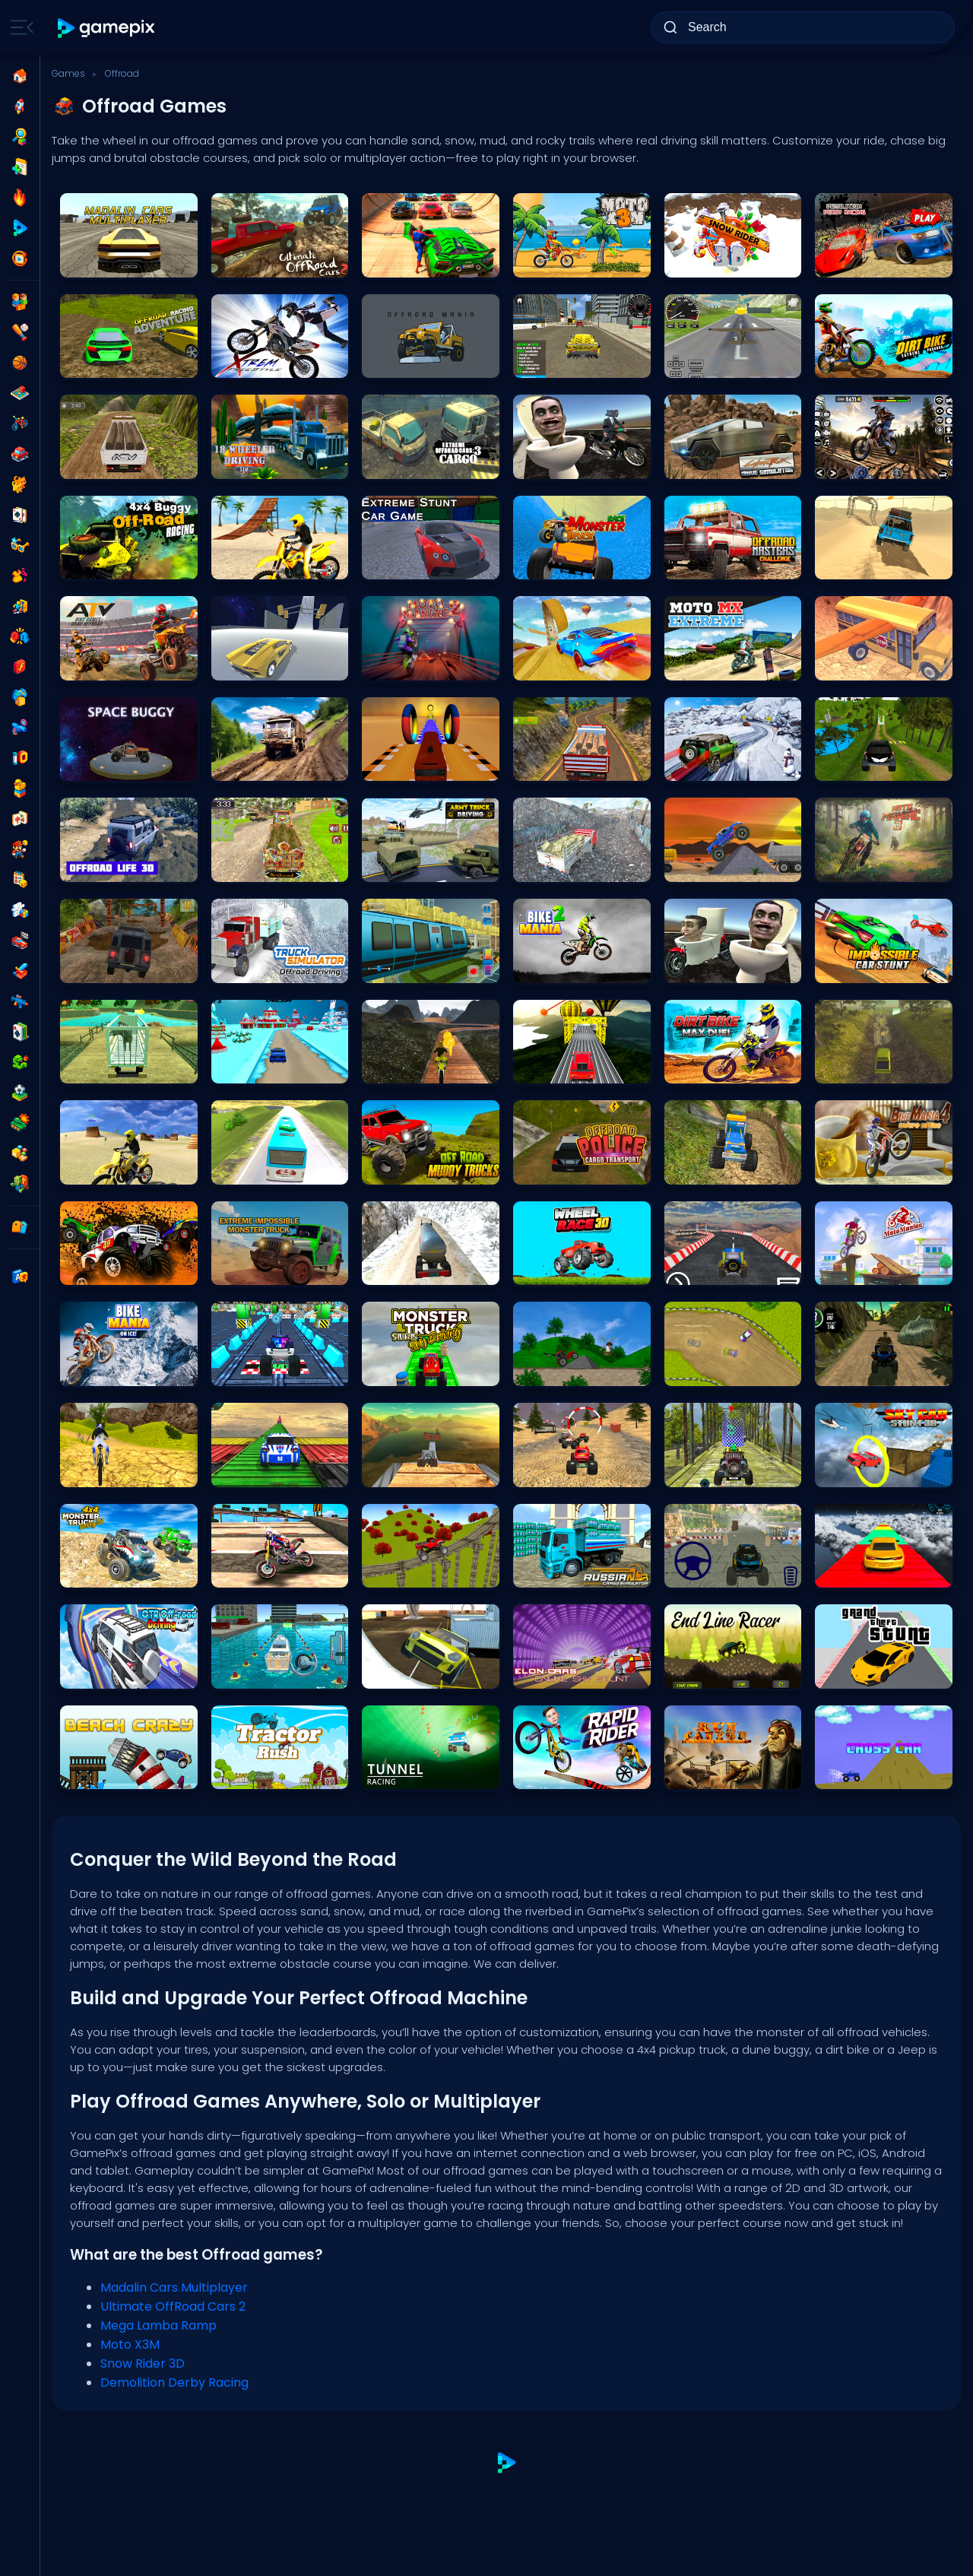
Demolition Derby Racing (174, 2382)
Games (68, 73)
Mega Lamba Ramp (158, 2325)
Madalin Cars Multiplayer (174, 2287)
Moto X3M (130, 2344)
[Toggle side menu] (19, 27)
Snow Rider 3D (142, 2363)
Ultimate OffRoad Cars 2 (173, 2306)
